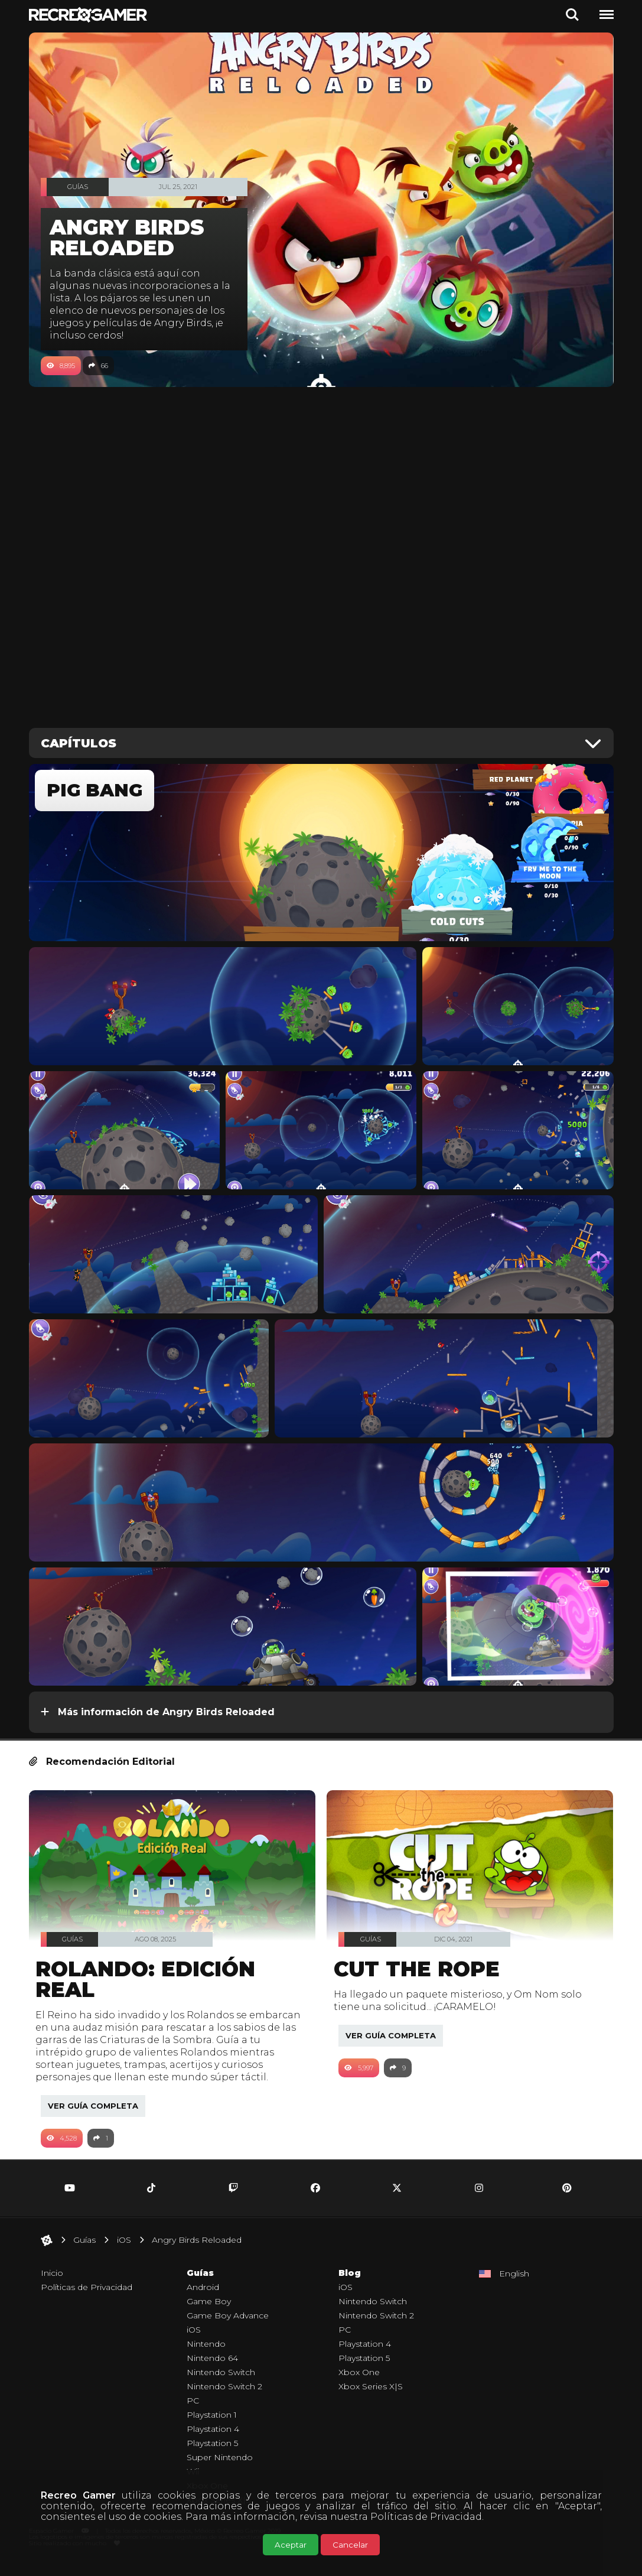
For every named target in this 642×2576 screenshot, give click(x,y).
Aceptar (291, 2544)
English (514, 2286)
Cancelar (350, 2544)
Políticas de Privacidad (426, 2516)
